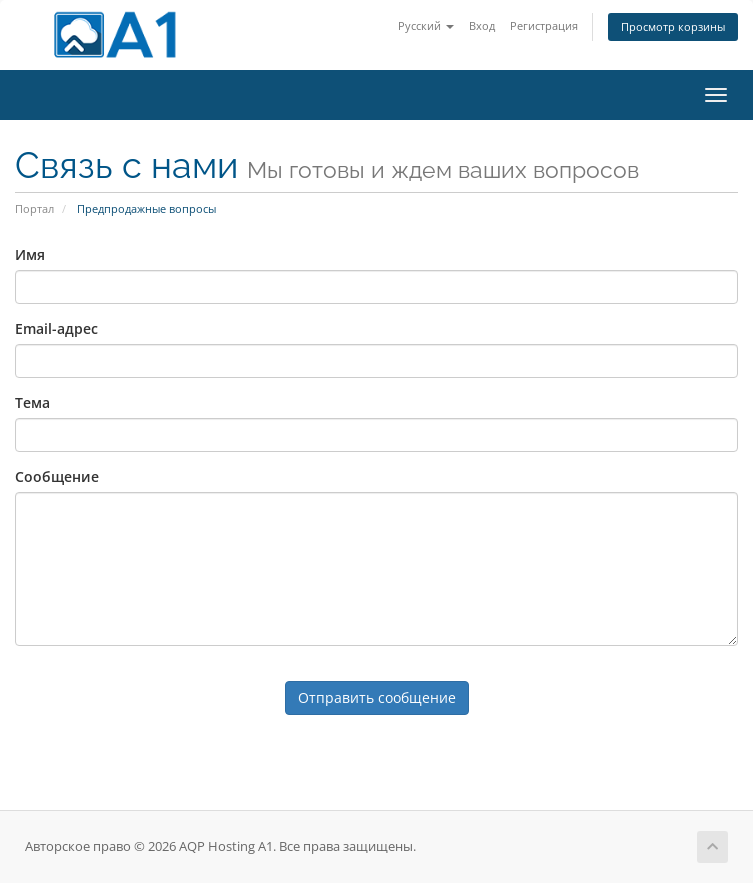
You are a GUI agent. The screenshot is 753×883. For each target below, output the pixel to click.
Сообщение (57, 476)
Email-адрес (56, 328)
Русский (426, 25)
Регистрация (544, 25)
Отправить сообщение (377, 697)
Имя (30, 254)
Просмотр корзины (673, 26)
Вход (482, 25)
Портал (34, 208)
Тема (32, 402)
